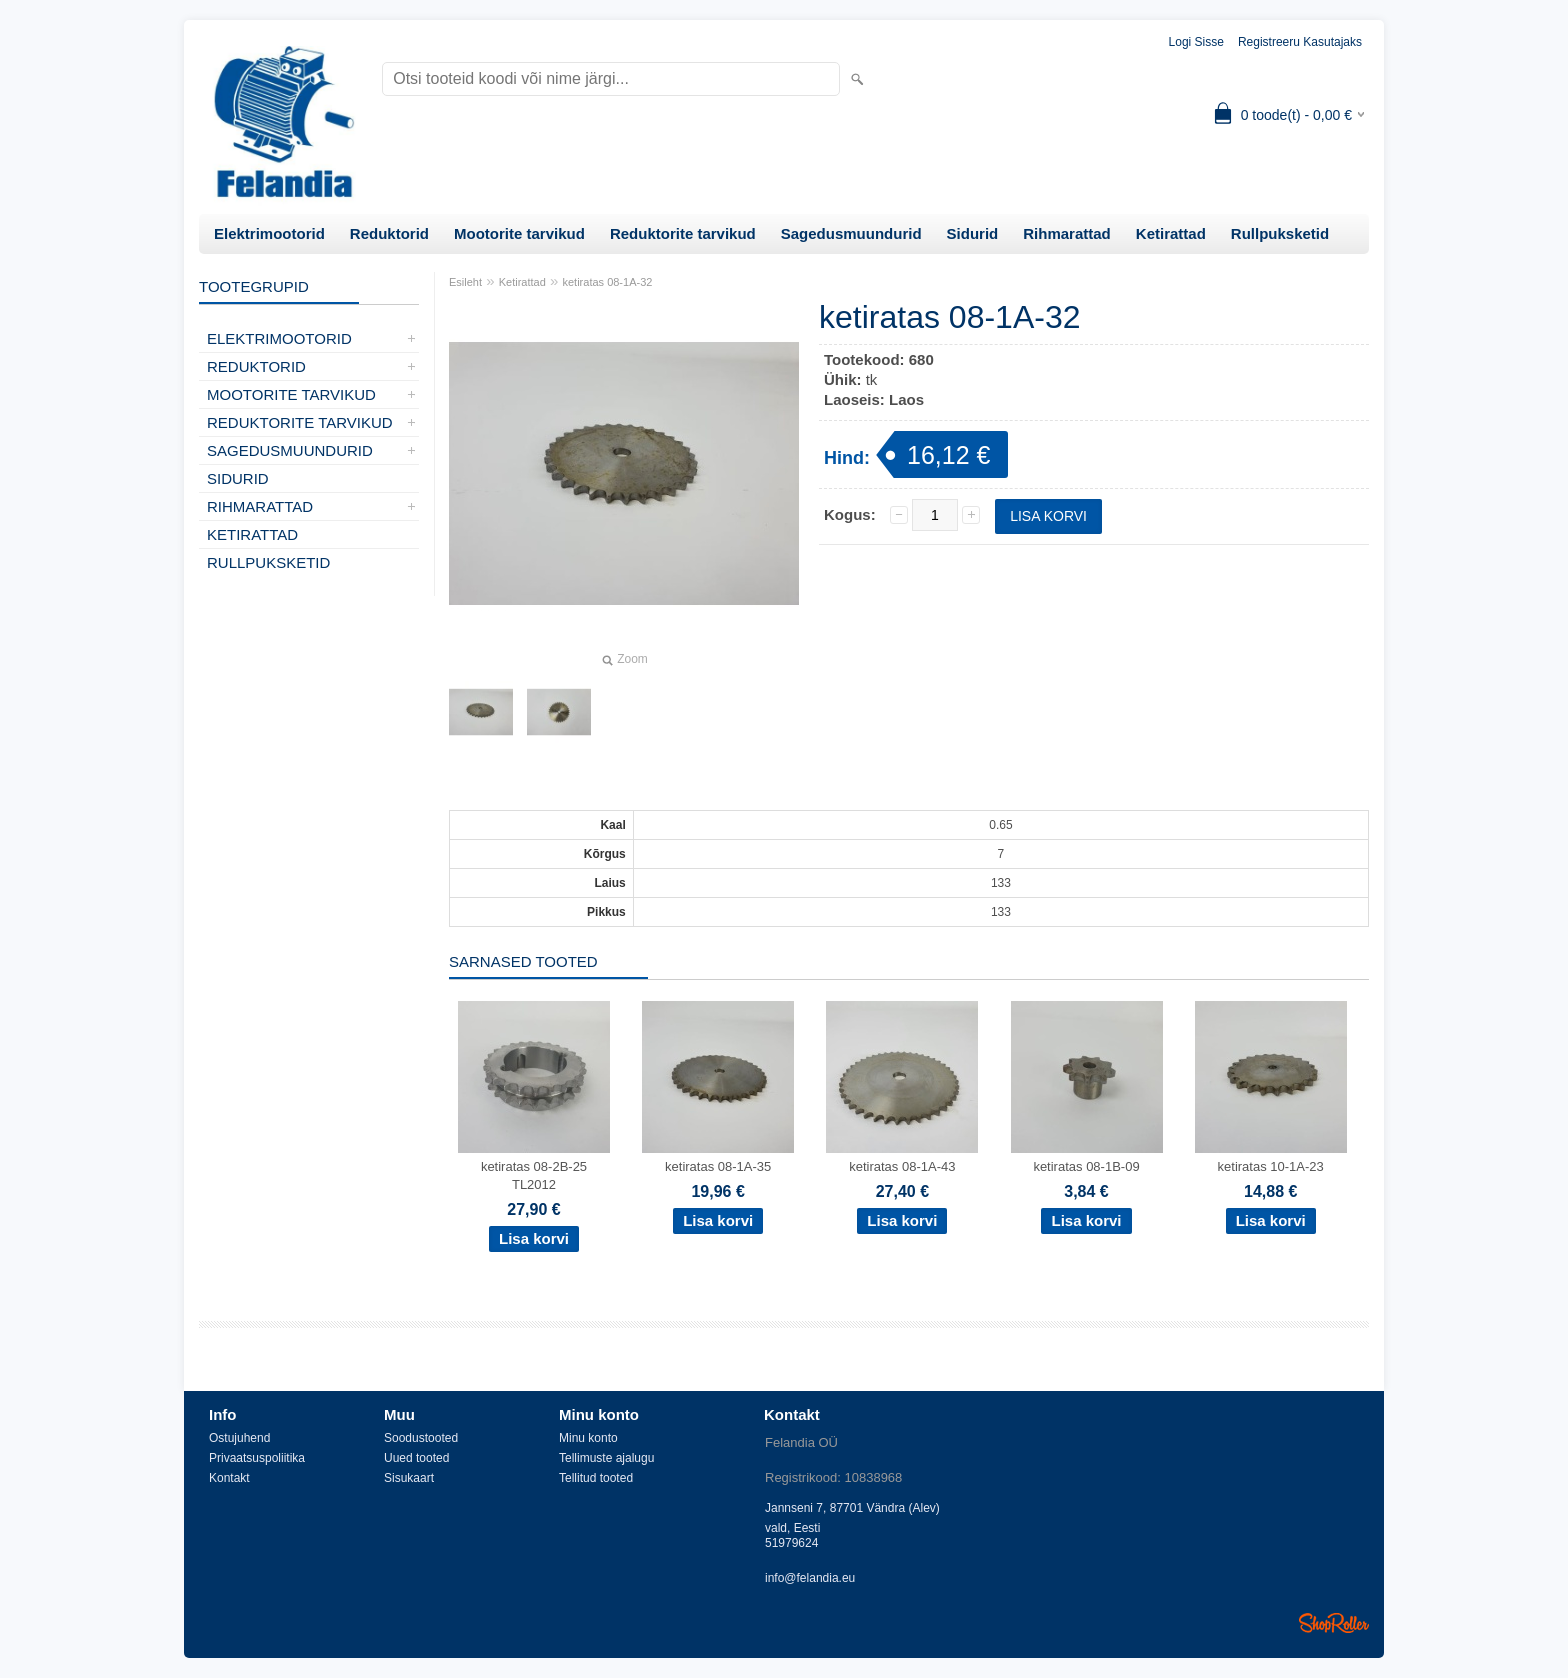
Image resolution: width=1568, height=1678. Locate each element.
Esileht (465, 282)
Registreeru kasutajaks (1300, 42)
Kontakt (229, 1478)
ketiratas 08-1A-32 (608, 282)
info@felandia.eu (810, 1578)
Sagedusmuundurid (851, 233)
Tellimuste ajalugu (606, 1458)
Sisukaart (409, 1478)
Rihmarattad (1067, 233)
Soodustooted (421, 1438)
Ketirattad (1171, 233)
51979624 (791, 1543)
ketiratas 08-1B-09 (1086, 1166)
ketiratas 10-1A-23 (1271, 1166)
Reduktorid (389, 233)
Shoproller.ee (1334, 1623)
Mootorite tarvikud (519, 233)
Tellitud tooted (596, 1478)
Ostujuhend (239, 1438)
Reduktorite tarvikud (683, 233)
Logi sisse (1196, 42)
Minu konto (588, 1438)
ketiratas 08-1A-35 (718, 1166)
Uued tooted (416, 1458)
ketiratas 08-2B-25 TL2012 (534, 1175)
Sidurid (973, 233)
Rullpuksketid (1280, 233)
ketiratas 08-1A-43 (902, 1166)
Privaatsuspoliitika (257, 1458)
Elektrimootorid (269, 233)
